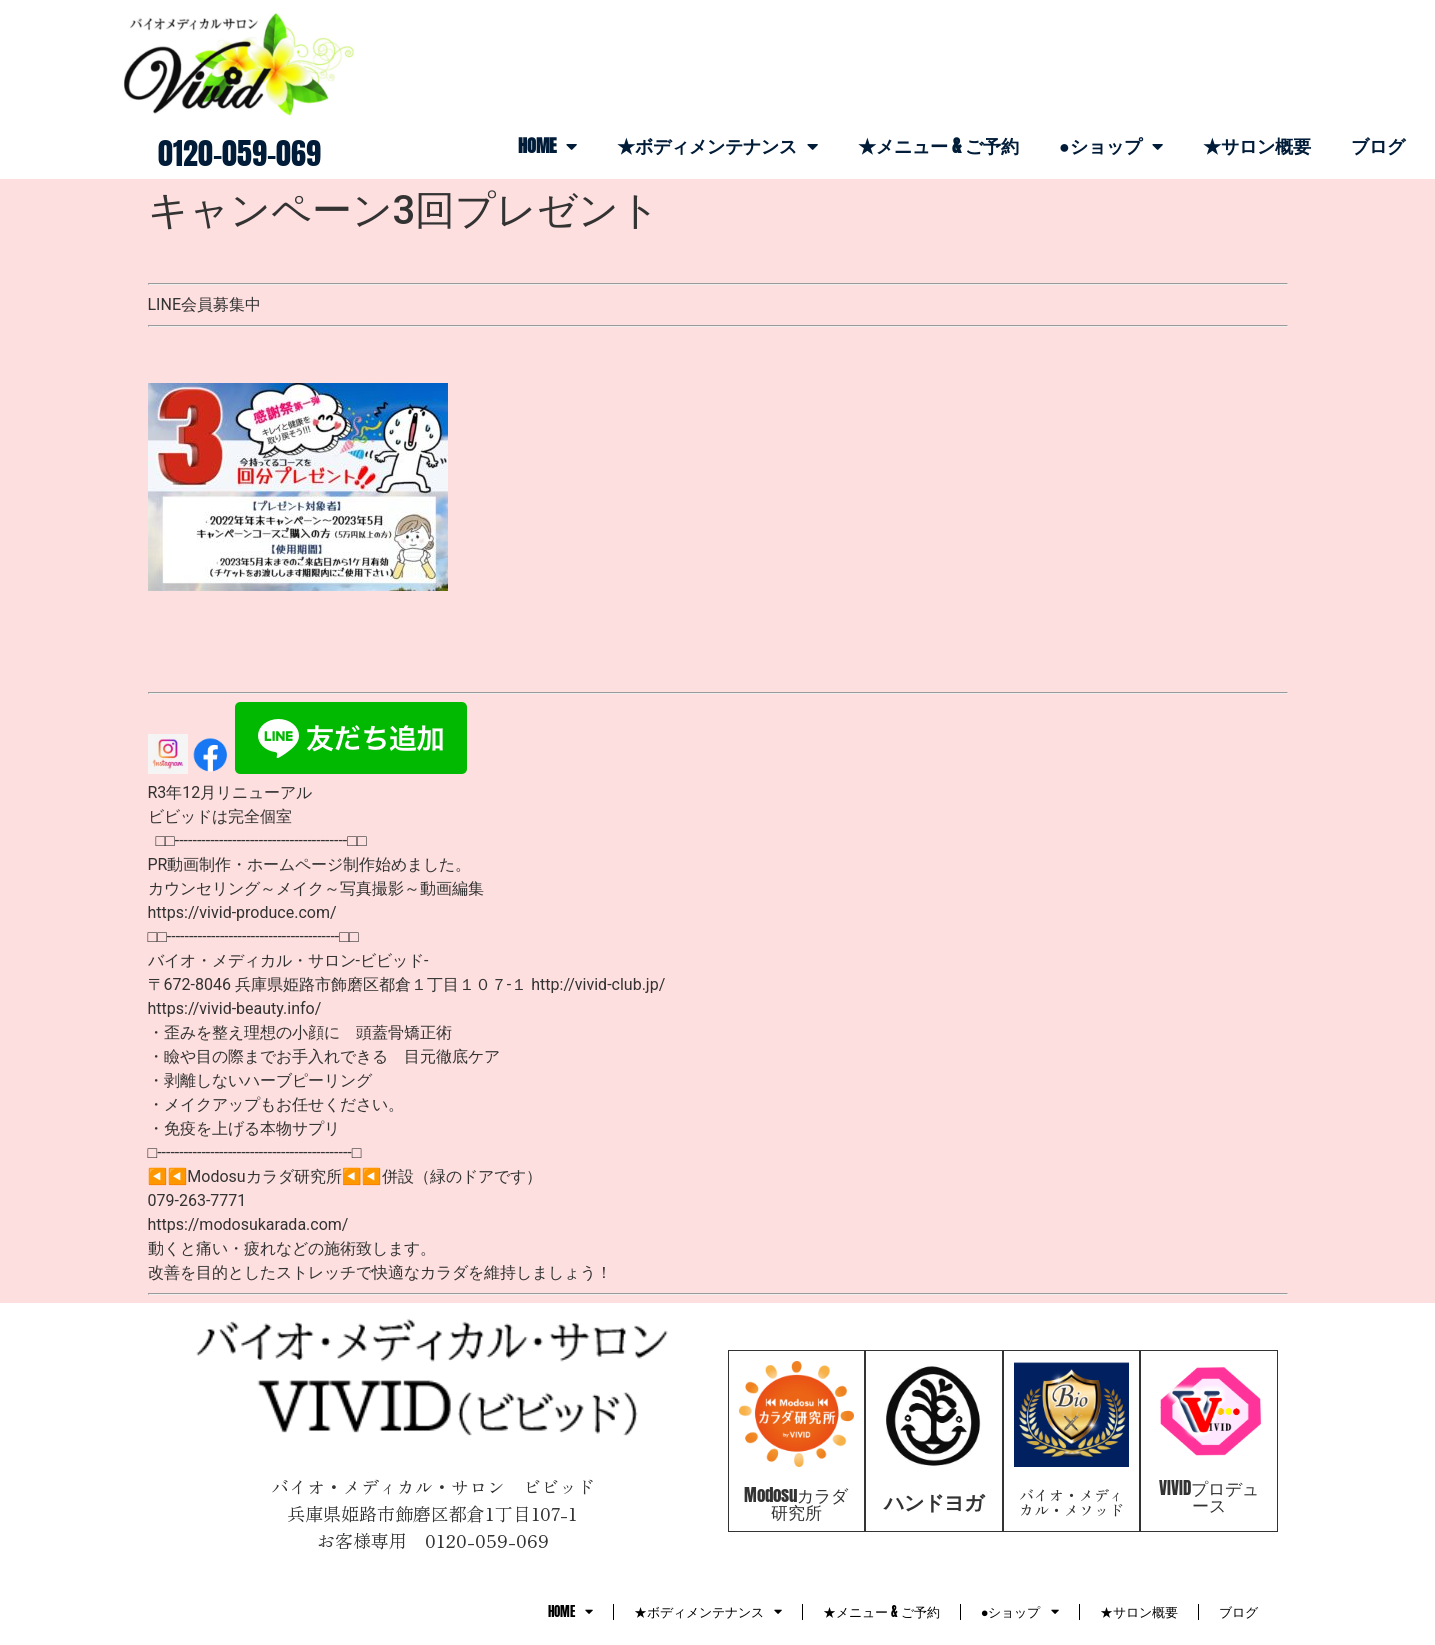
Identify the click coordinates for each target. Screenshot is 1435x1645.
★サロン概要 (1257, 145)
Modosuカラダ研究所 (796, 1503)
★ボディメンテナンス (717, 146)
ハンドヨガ (934, 1501)
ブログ (1378, 145)
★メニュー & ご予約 (938, 145)
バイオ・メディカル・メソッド (1071, 1502)
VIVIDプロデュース (1209, 1496)
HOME (547, 146)
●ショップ (1111, 146)
